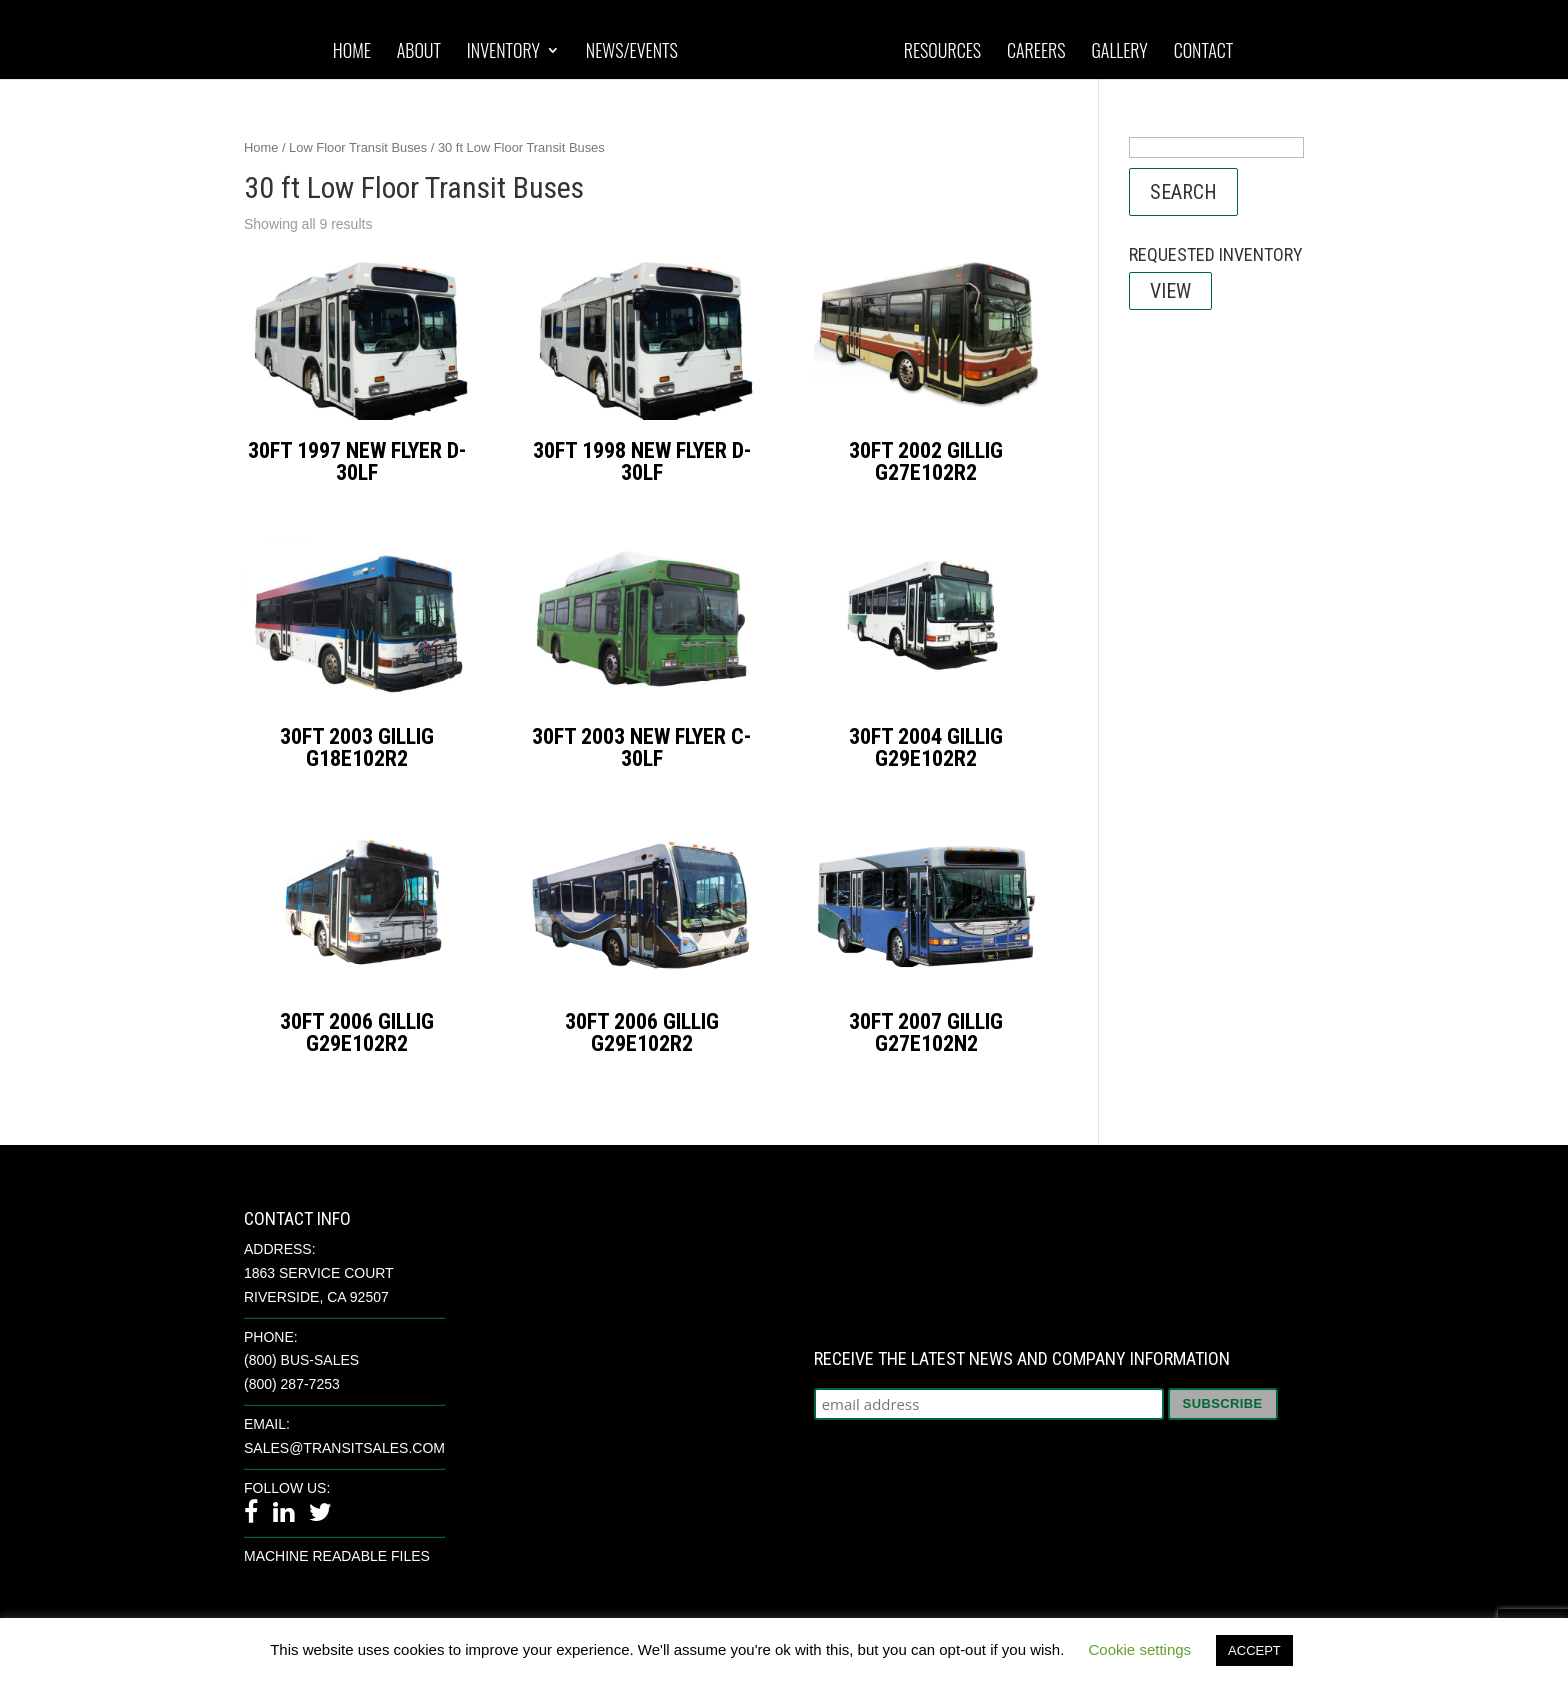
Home (352, 52)
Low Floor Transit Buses (358, 147)
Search (1183, 192)
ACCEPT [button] (1254, 1650)
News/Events (632, 52)
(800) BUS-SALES (301, 1360)
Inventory (503, 52)
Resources (942, 52)
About (419, 52)
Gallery (1119, 52)
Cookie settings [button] (1140, 1649)
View (1170, 291)
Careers (1036, 52)
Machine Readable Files (337, 1556)
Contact (1204, 52)
